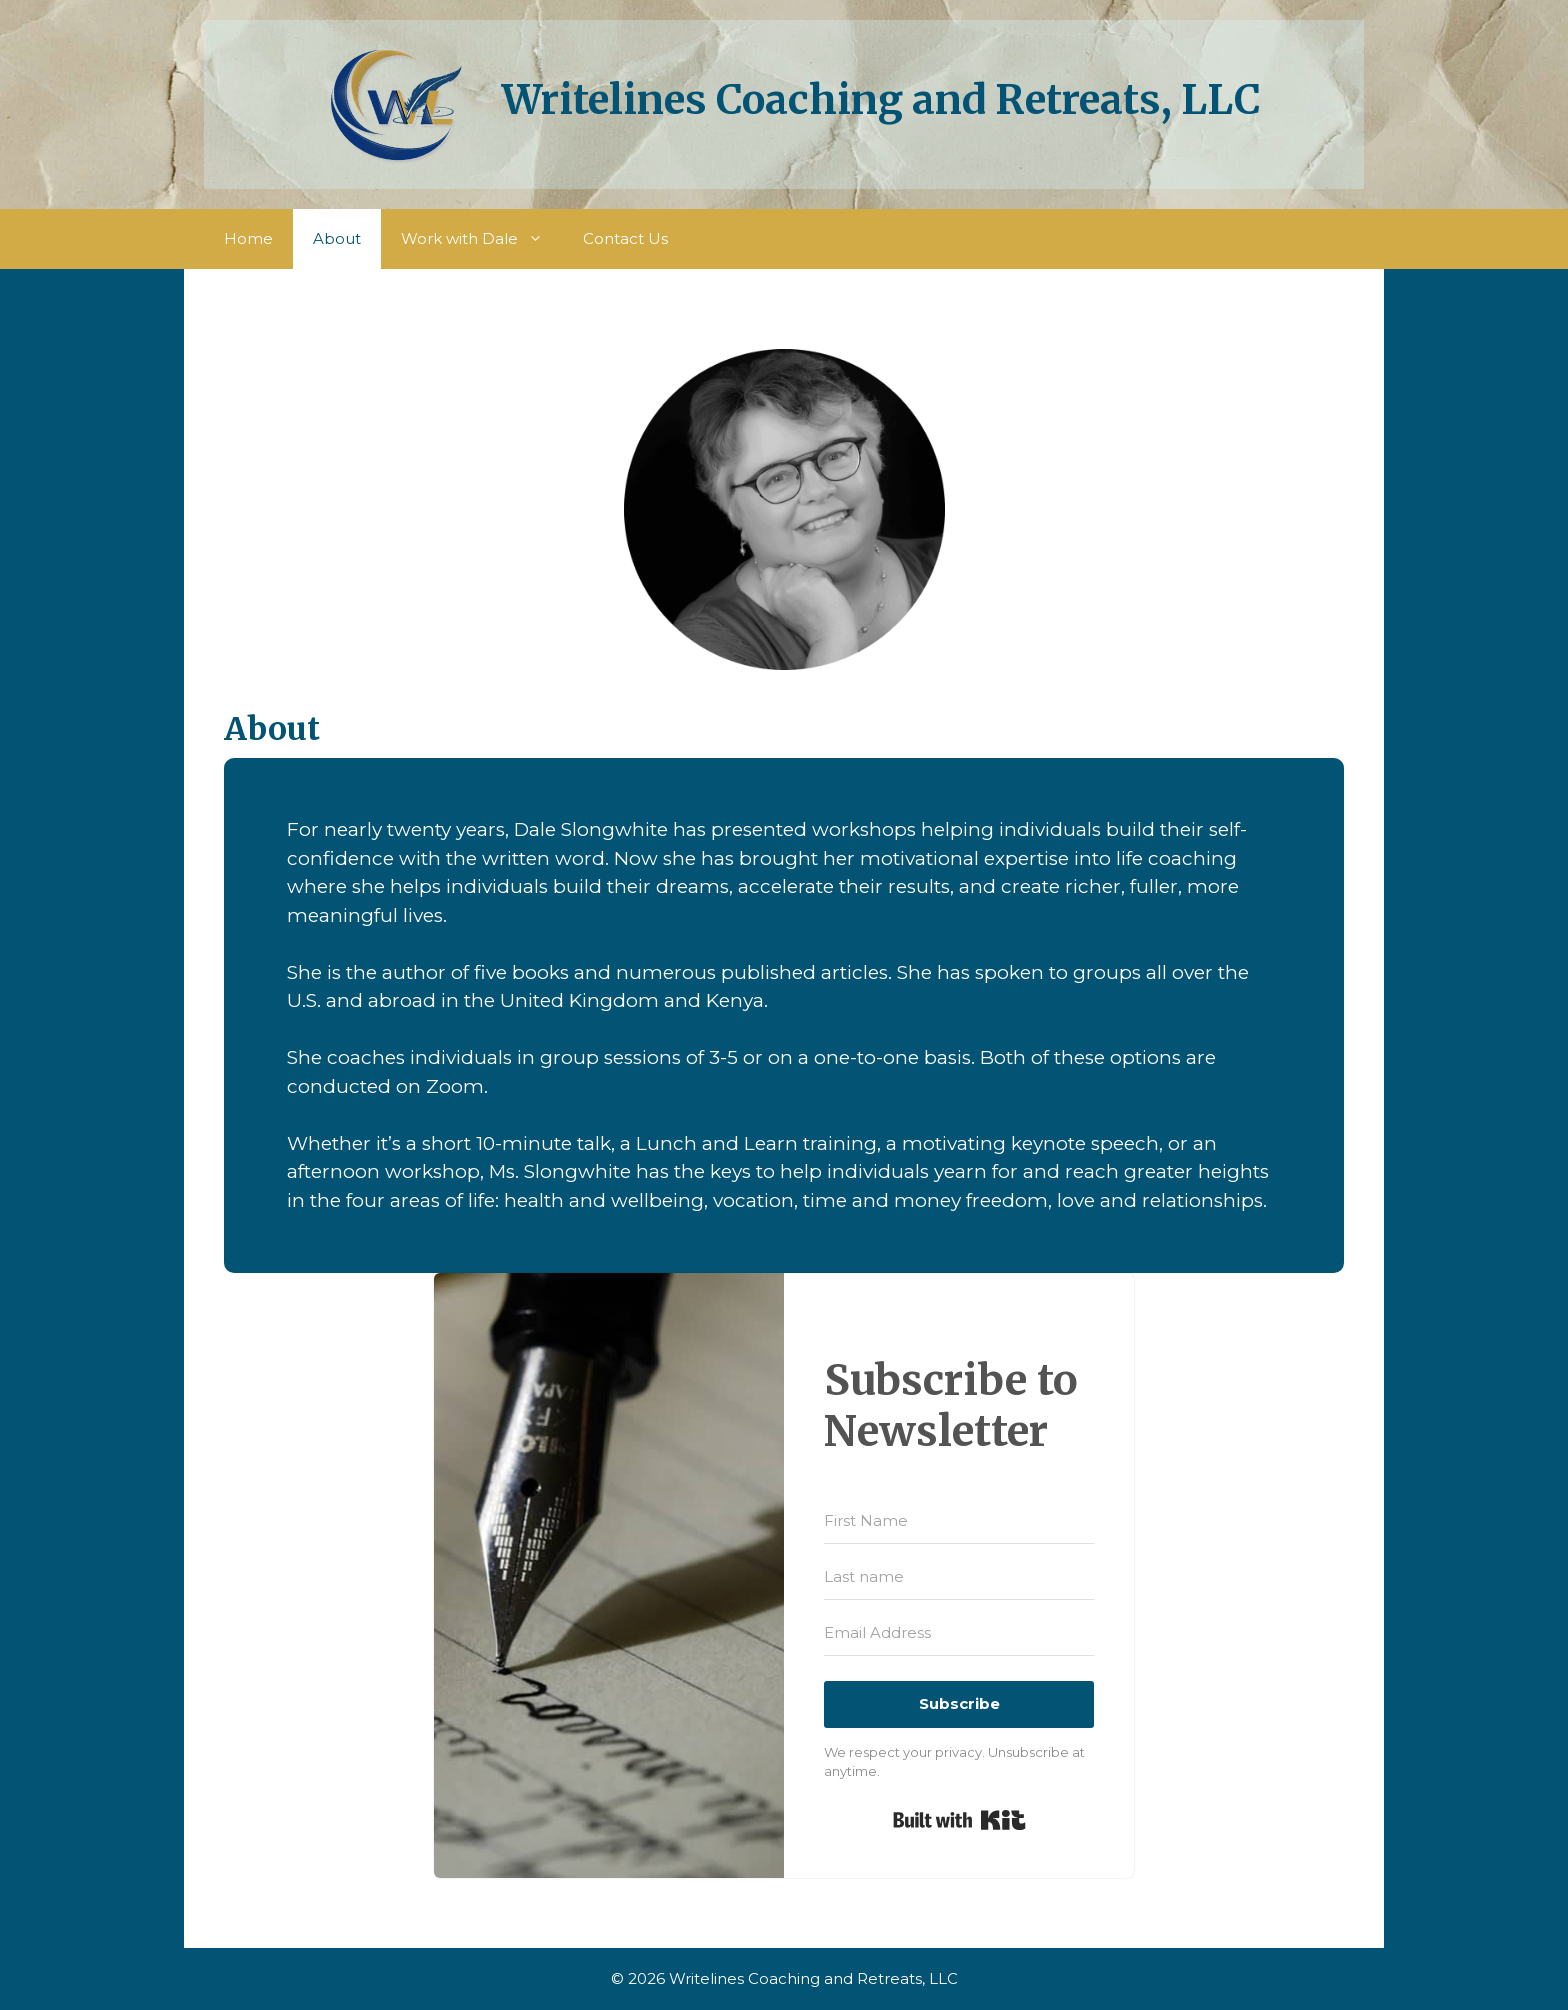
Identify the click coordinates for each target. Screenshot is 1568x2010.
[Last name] (959, 1577)
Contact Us (625, 238)
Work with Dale (482, 239)
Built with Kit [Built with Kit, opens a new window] (959, 1820)
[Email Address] (959, 1633)
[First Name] (959, 1521)
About (337, 238)
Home (248, 238)
